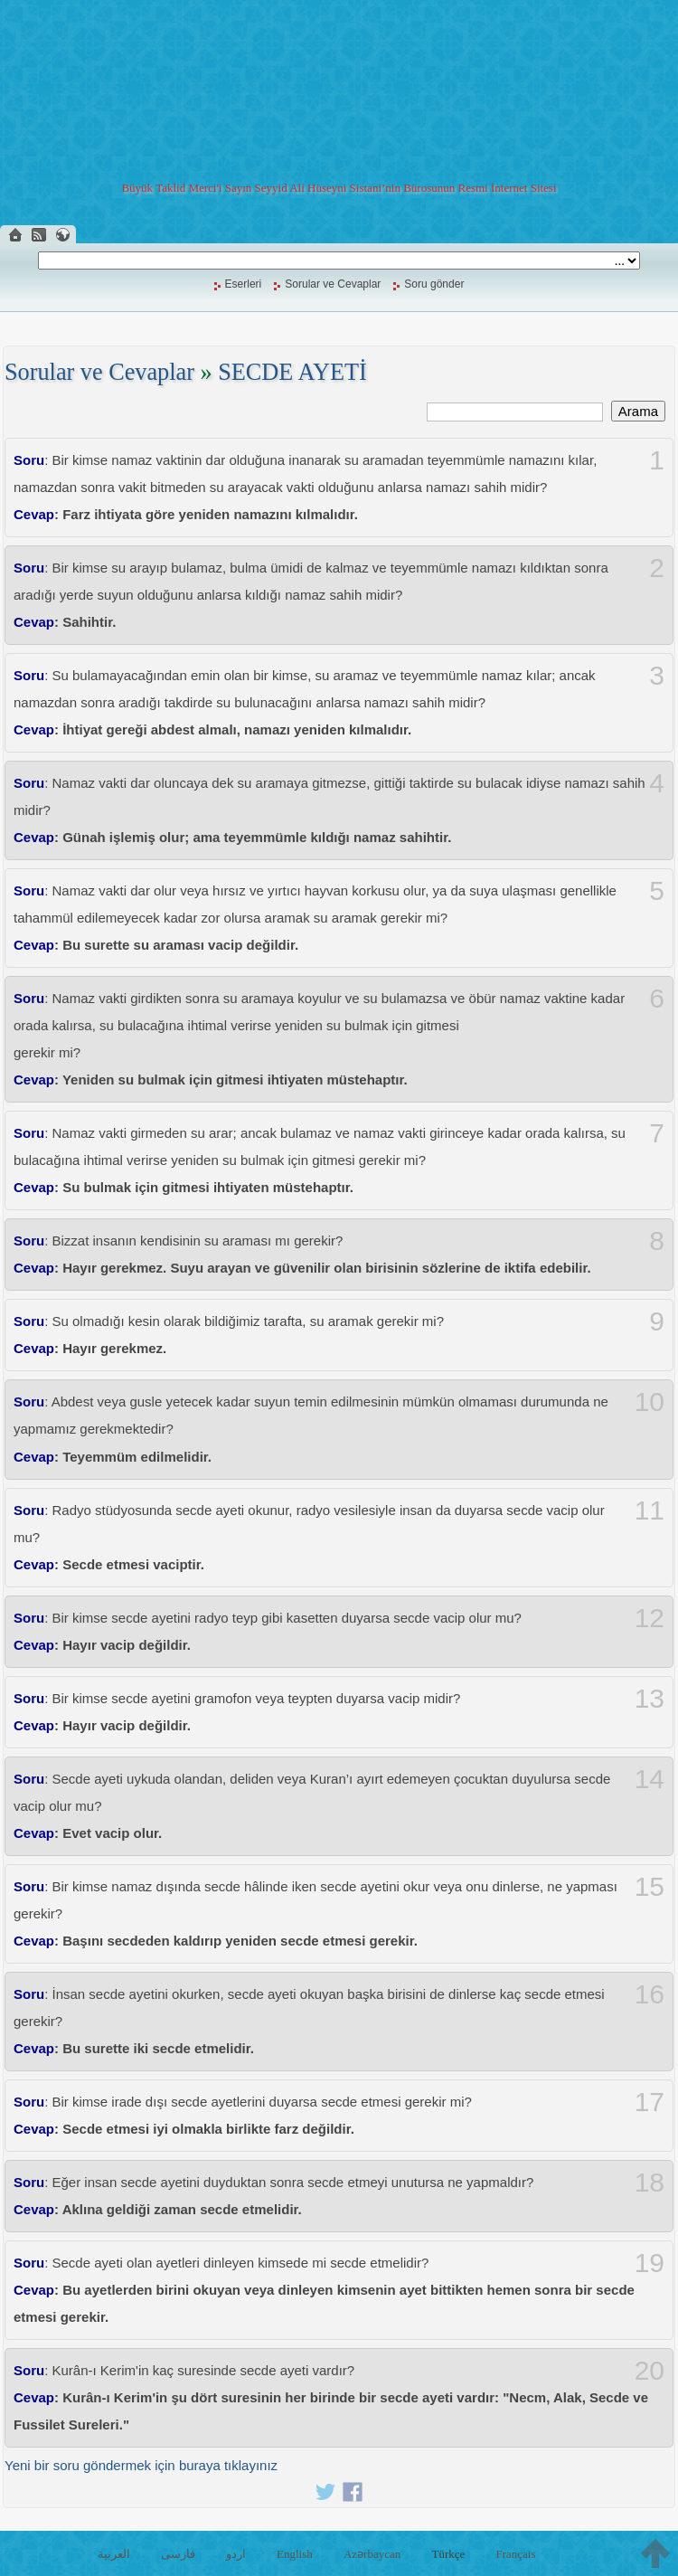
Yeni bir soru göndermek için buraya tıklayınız (141, 2465)
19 (649, 2263)
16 (649, 1994)
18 (649, 2182)
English (295, 2554)
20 (649, 2370)
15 (649, 1886)
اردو (236, 2554)
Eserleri (243, 284)
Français (515, 2554)
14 (649, 1779)
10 (649, 1402)
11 (649, 1510)
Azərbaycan (372, 2554)
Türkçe (448, 2554)
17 (649, 2102)
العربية (114, 2554)
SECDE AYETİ (292, 372)
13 (649, 1698)
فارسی (178, 2554)
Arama (638, 411)
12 (649, 1618)
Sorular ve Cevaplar (333, 284)
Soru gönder (434, 284)
